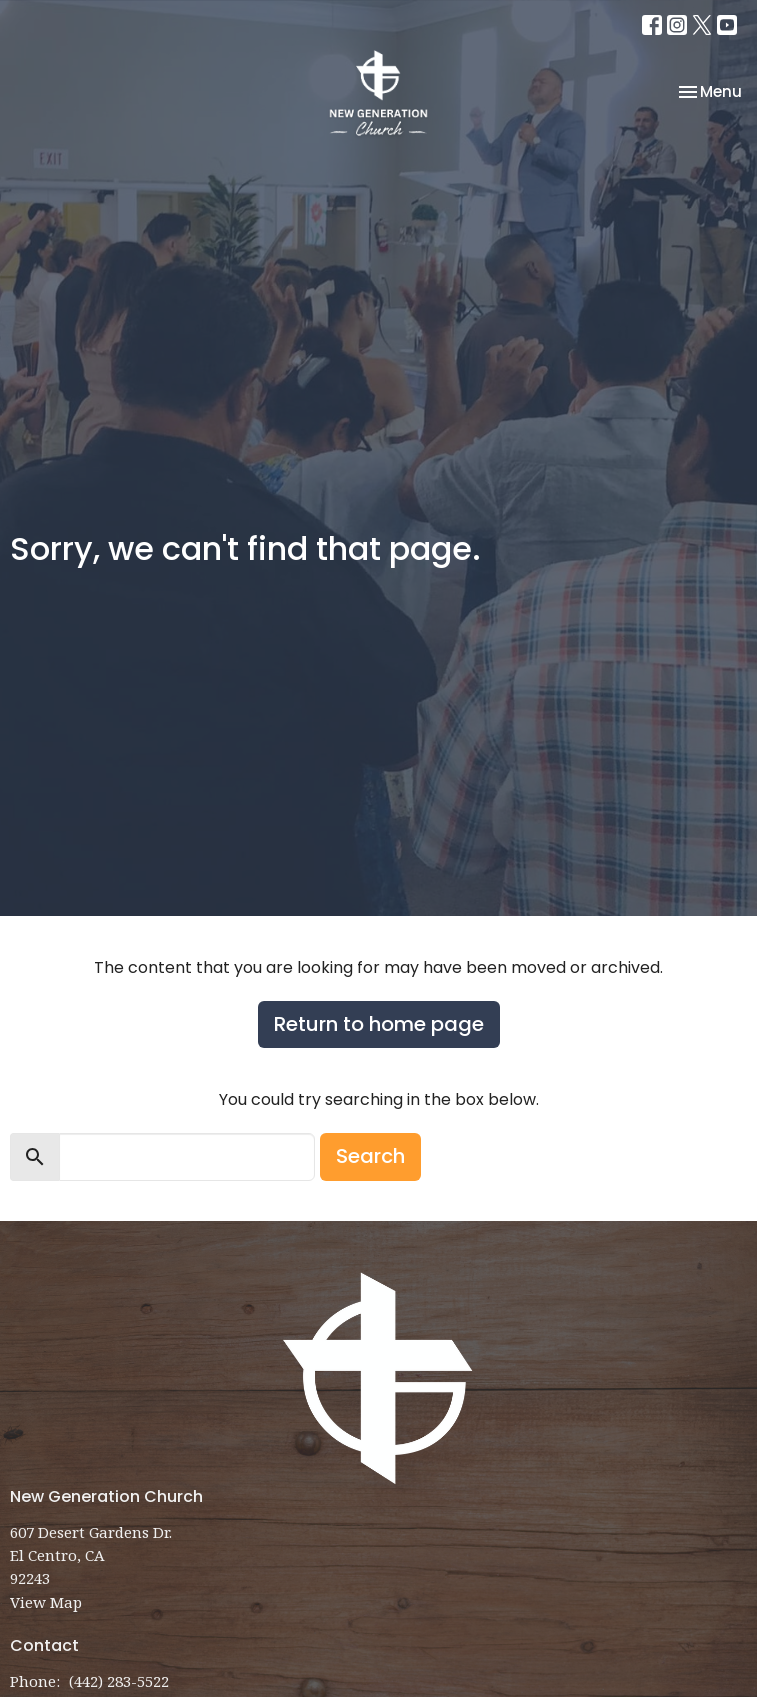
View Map (46, 1602)
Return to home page (379, 1024)
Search (370, 1156)
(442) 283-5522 (119, 1681)
